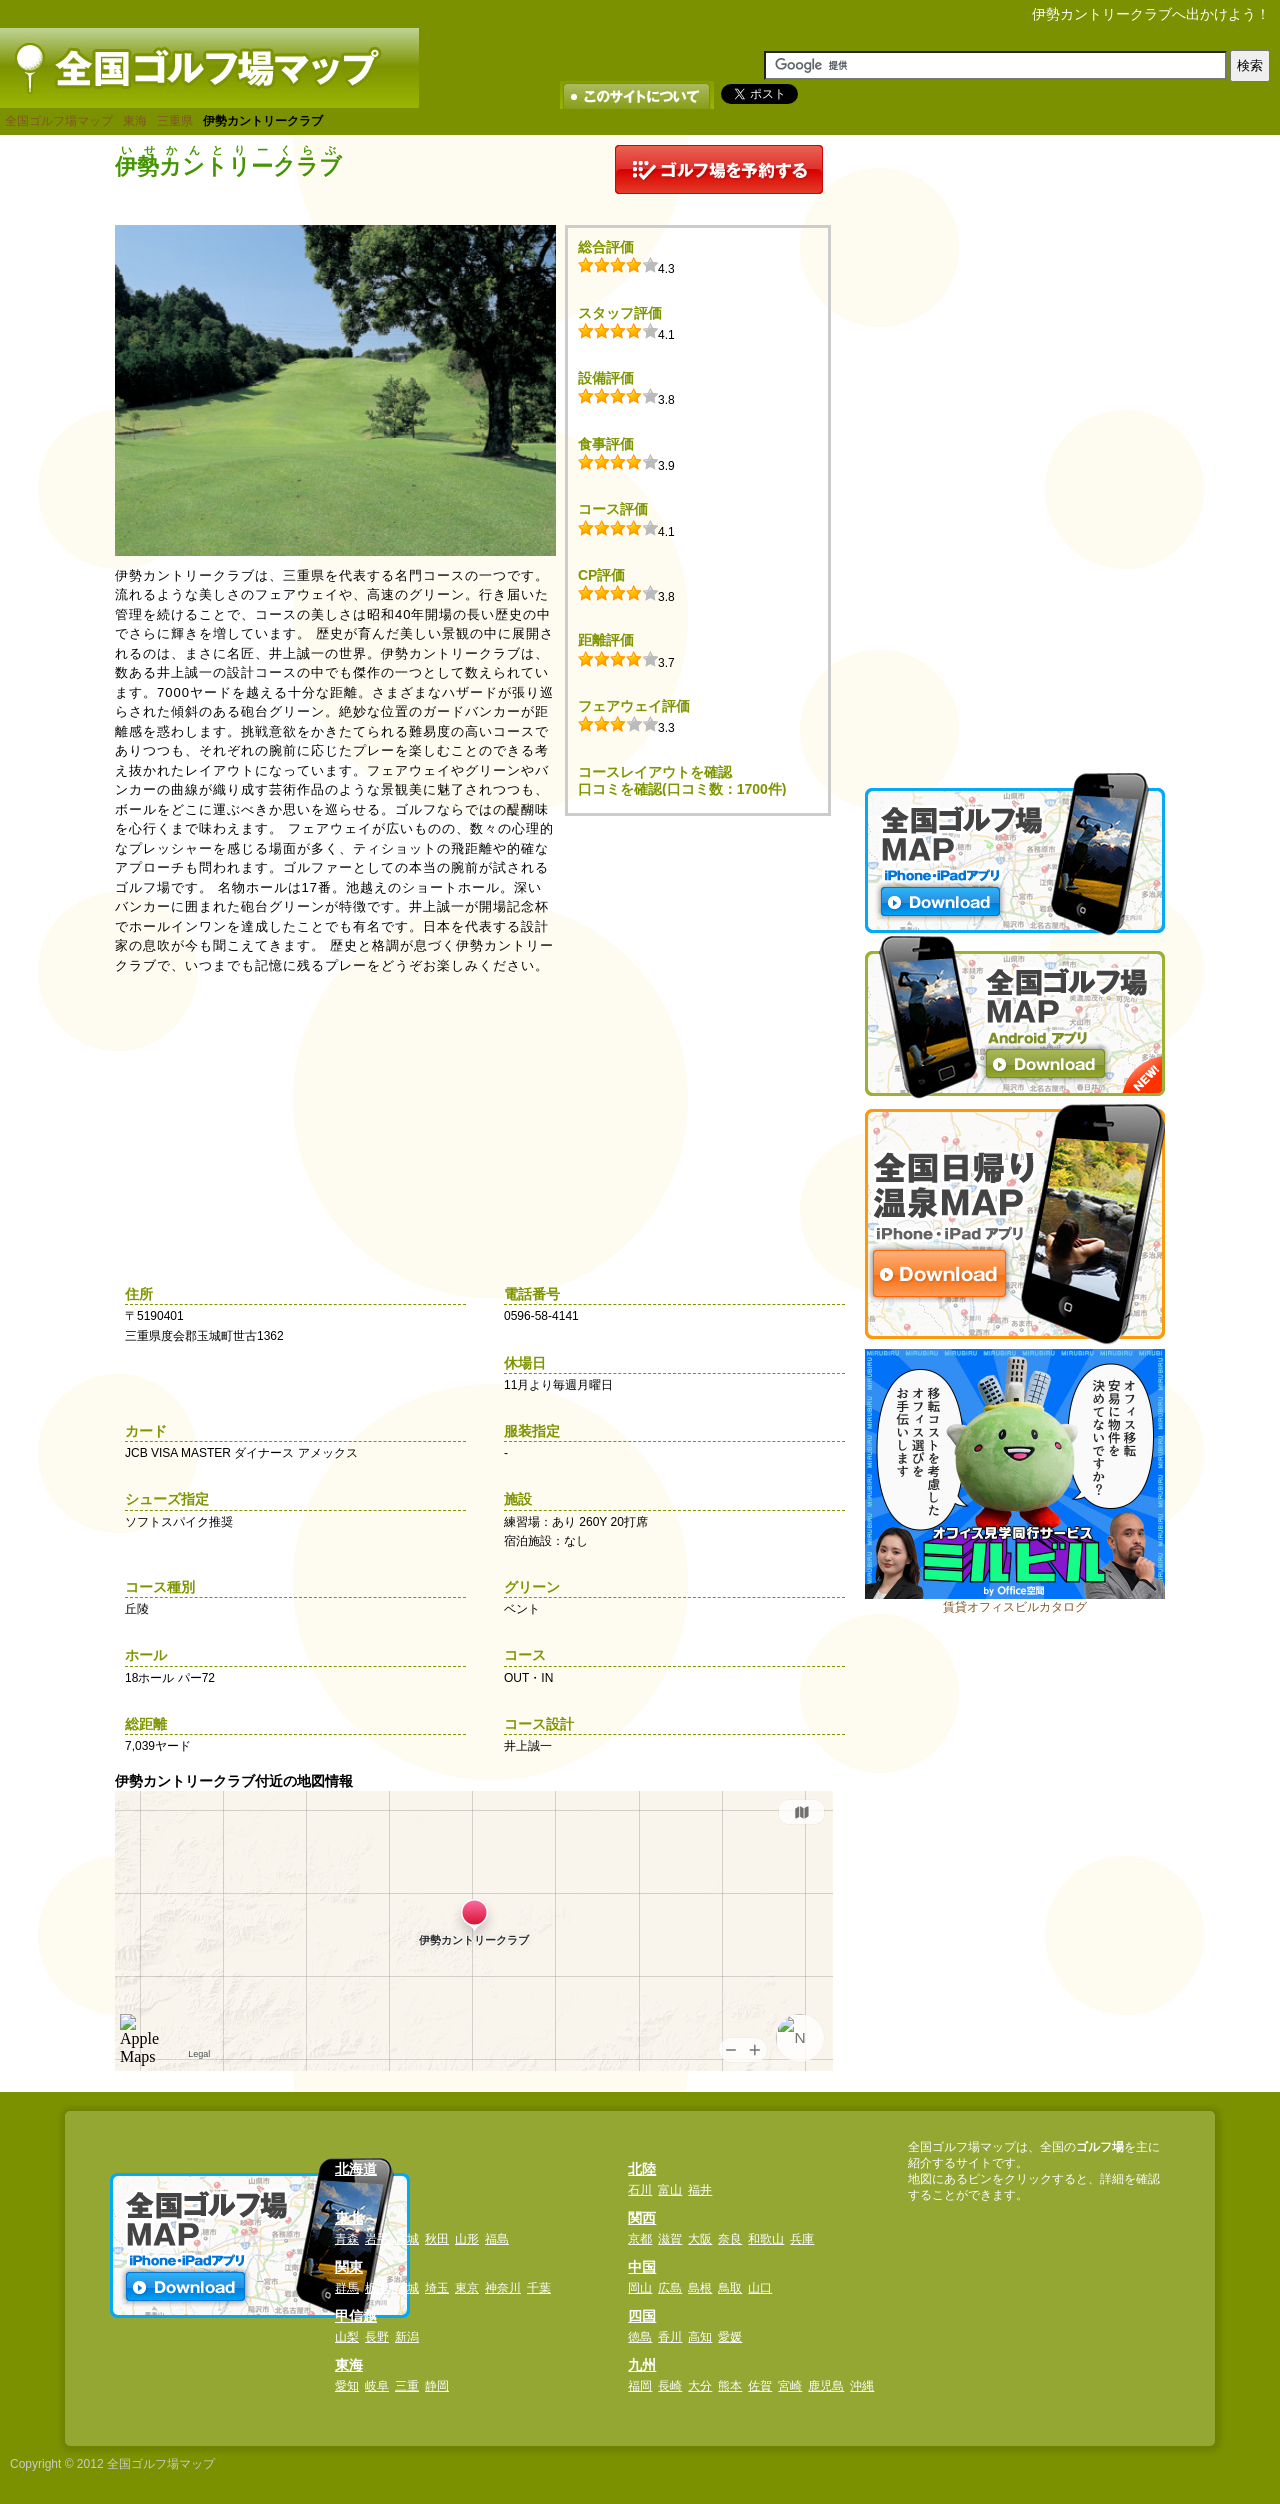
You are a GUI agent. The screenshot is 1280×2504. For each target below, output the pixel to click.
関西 (642, 2218)
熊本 (730, 2386)
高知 (700, 2337)
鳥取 (730, 2288)
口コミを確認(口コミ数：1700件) (682, 789)
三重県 (175, 121)
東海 (135, 121)
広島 (670, 2288)
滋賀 (670, 2239)
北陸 (642, 2169)
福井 (700, 2190)
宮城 (407, 2239)
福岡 (640, 2386)
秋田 (437, 2239)
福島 (497, 2239)
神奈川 (503, 2288)
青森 (347, 2239)
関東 (349, 2267)
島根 (700, 2288)
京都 (640, 2239)
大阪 (700, 2239)
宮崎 (790, 2386)
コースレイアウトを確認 (655, 772)
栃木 (377, 2288)
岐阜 (377, 2386)
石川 (640, 2190)
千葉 (539, 2288)
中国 (642, 2267)
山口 (760, 2288)
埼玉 (437, 2288)
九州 (642, 2365)
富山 (670, 2190)
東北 (349, 2218)
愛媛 (730, 2337)
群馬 (347, 2288)
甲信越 (356, 2316)
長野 (377, 2337)
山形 (467, 2239)
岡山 (640, 2288)
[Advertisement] (1015, 445)
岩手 (377, 2239)
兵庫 (802, 2239)
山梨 (347, 2337)
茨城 (407, 2288)
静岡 (437, 2386)
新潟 (407, 2337)
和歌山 (766, 2239)
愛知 (347, 2386)
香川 (670, 2337)
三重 (407, 2386)
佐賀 (760, 2386)
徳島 (640, 2337)
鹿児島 (826, 2386)
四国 (642, 2316)
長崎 (670, 2386)
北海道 (356, 2169)
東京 (467, 2288)
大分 (700, 2386)
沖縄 (862, 2386)
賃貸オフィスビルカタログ (1015, 1607)
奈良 (730, 2239)
